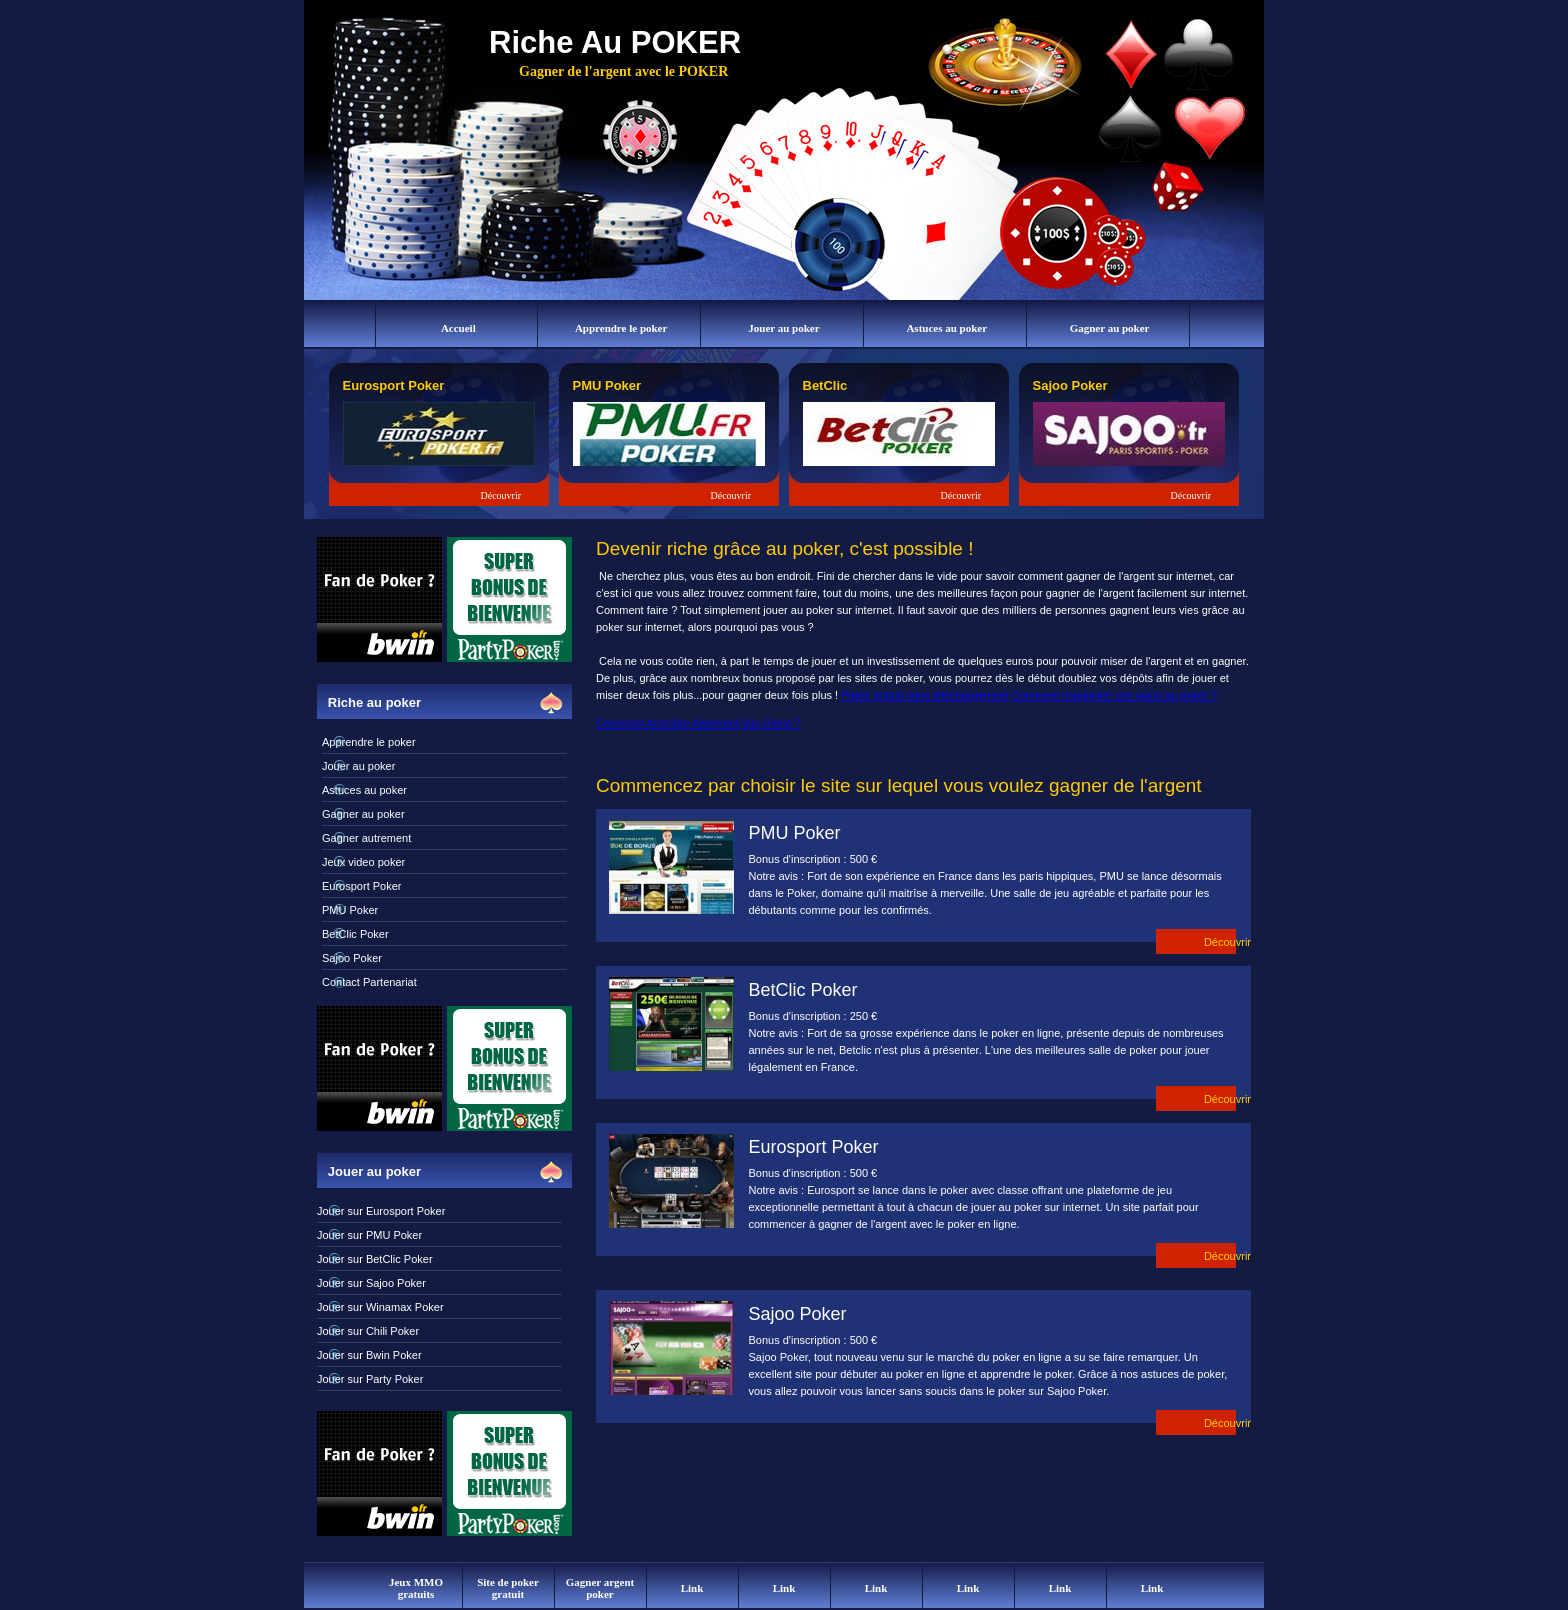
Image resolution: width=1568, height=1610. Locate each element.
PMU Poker (350, 910)
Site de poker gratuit (508, 1588)
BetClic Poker (355, 934)
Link (692, 1588)
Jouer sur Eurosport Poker (381, 1211)
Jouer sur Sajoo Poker (371, 1283)
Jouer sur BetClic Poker (375, 1259)
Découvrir (501, 495)
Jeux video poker (363, 862)
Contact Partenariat (369, 982)
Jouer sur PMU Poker (369, 1235)
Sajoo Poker (352, 958)
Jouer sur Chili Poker (368, 1331)
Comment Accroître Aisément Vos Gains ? (698, 723)
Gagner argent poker (600, 1588)
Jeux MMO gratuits (416, 1588)
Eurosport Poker (361, 886)
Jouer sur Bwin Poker (369, 1355)
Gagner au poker (1110, 328)
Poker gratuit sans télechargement (925, 695)
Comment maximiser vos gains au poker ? (1114, 695)
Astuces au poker (946, 328)
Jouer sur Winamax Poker (380, 1307)
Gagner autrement (366, 838)
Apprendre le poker (621, 328)
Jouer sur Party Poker (370, 1379)
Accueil (458, 328)
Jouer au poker (783, 328)
